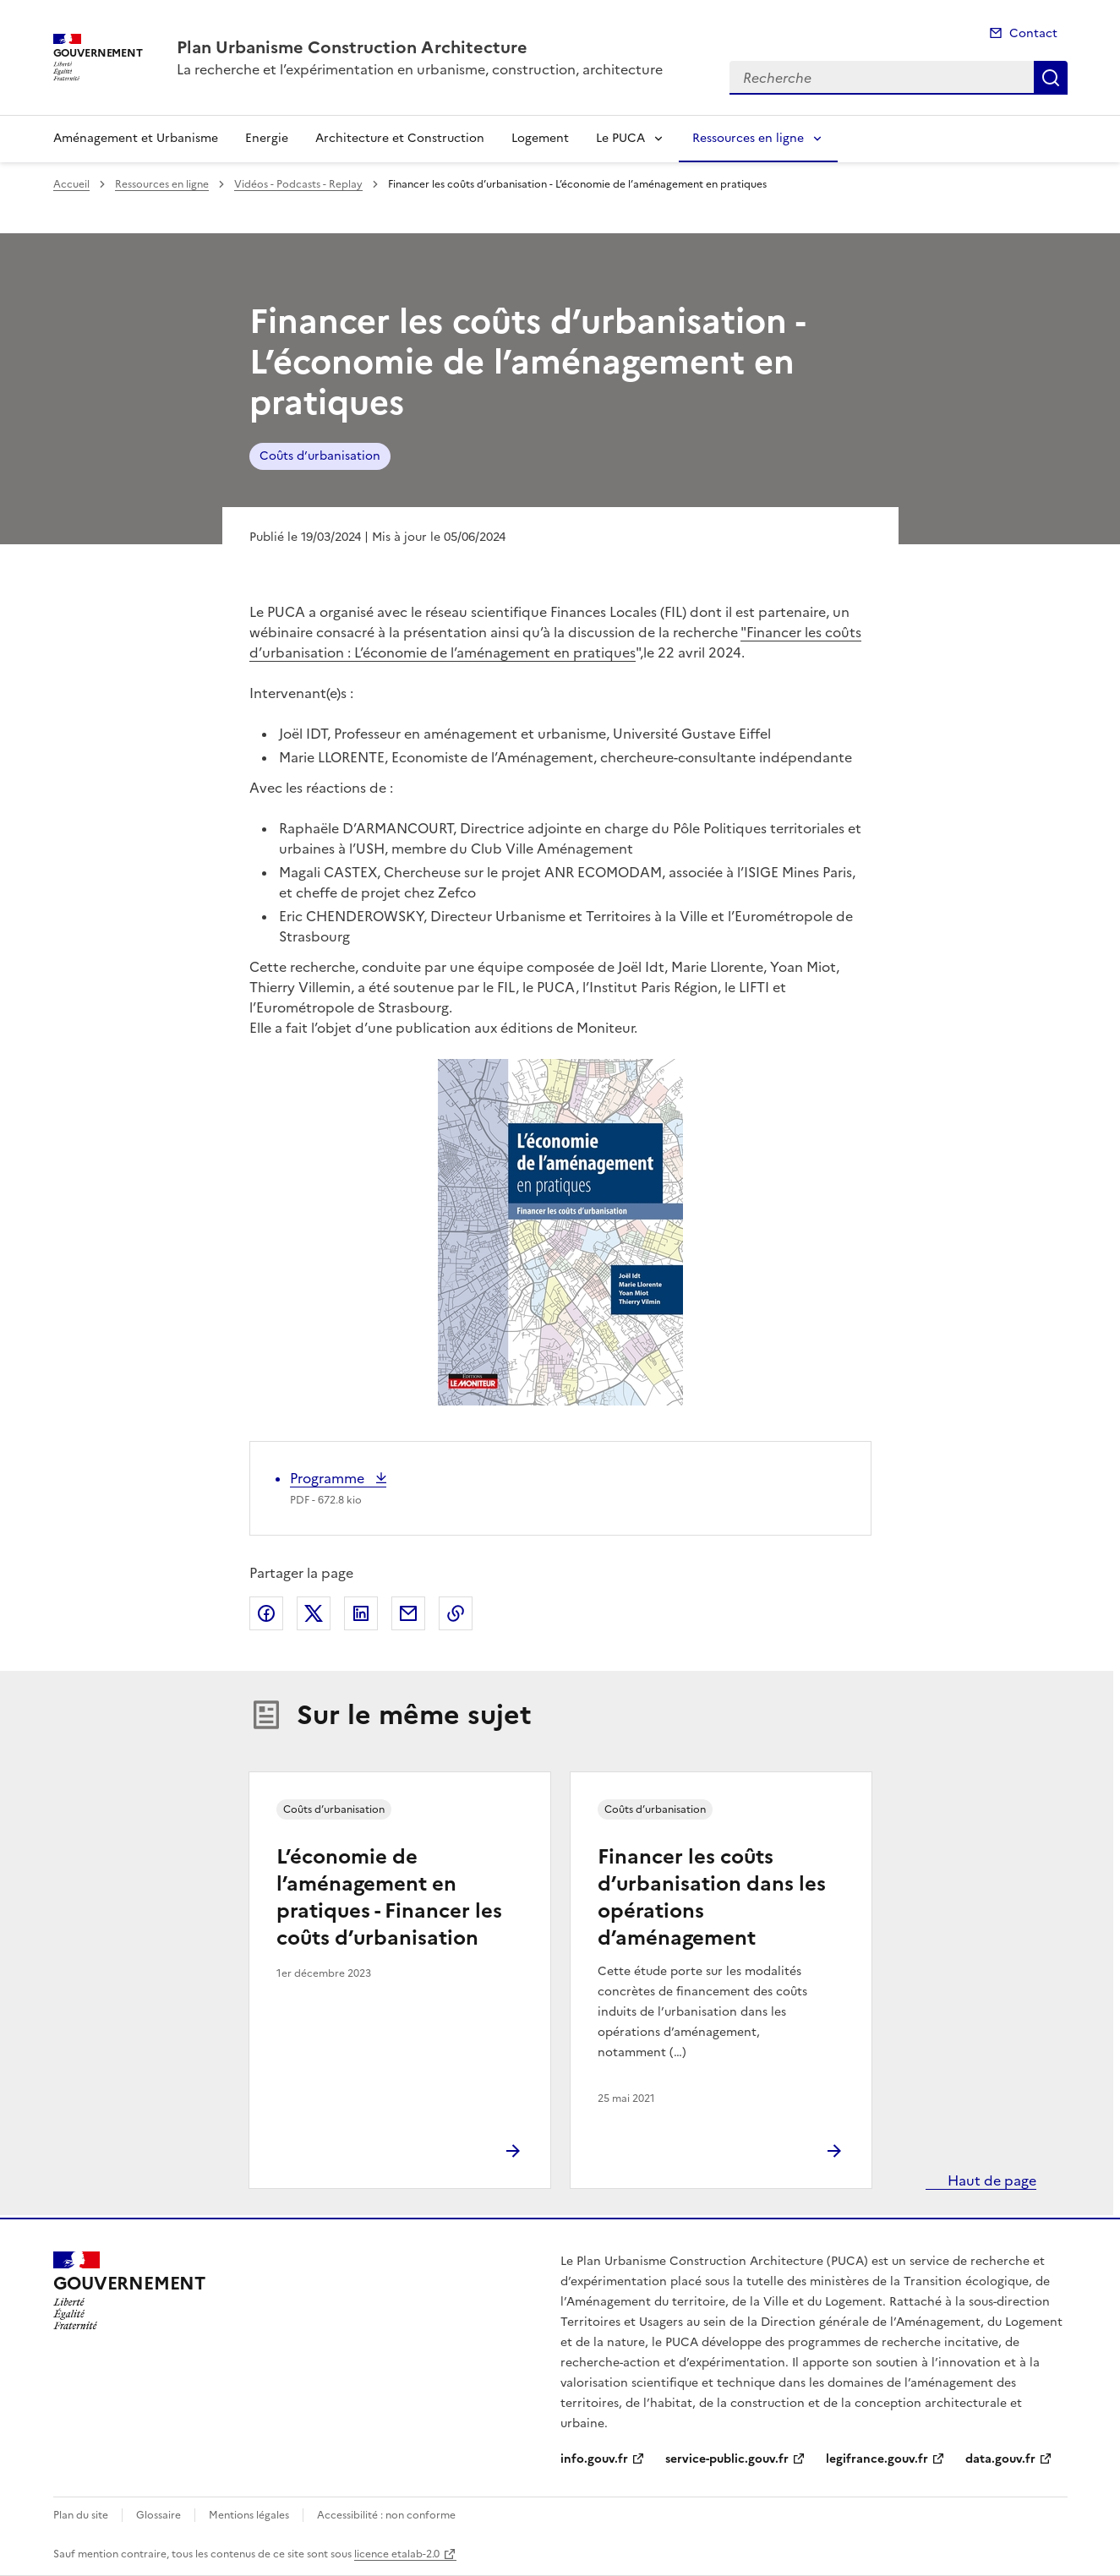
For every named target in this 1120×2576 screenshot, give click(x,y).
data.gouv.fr (1000, 2459)
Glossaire (158, 2515)
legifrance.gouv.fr (877, 2459)
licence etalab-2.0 (397, 2554)
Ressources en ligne (748, 138)
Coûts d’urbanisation (320, 456)
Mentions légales (249, 2515)
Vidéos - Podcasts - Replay (298, 184)
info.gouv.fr (594, 2459)
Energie (266, 138)
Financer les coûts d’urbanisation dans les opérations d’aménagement (712, 1897)
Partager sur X (314, 1613)
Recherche (1051, 78)
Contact (1033, 33)
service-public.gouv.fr (727, 2459)
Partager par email (408, 1613)
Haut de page (990, 2180)
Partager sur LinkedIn (361, 1613)
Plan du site (80, 2515)
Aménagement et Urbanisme (135, 138)
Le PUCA (620, 138)
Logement (540, 138)
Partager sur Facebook (266, 1613)
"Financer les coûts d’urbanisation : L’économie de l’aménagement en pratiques (555, 642)
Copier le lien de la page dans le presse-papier (456, 1613)
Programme (329, 1478)
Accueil (71, 184)
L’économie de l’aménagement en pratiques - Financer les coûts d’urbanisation (389, 1897)
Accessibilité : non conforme (386, 2515)
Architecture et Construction (399, 138)
